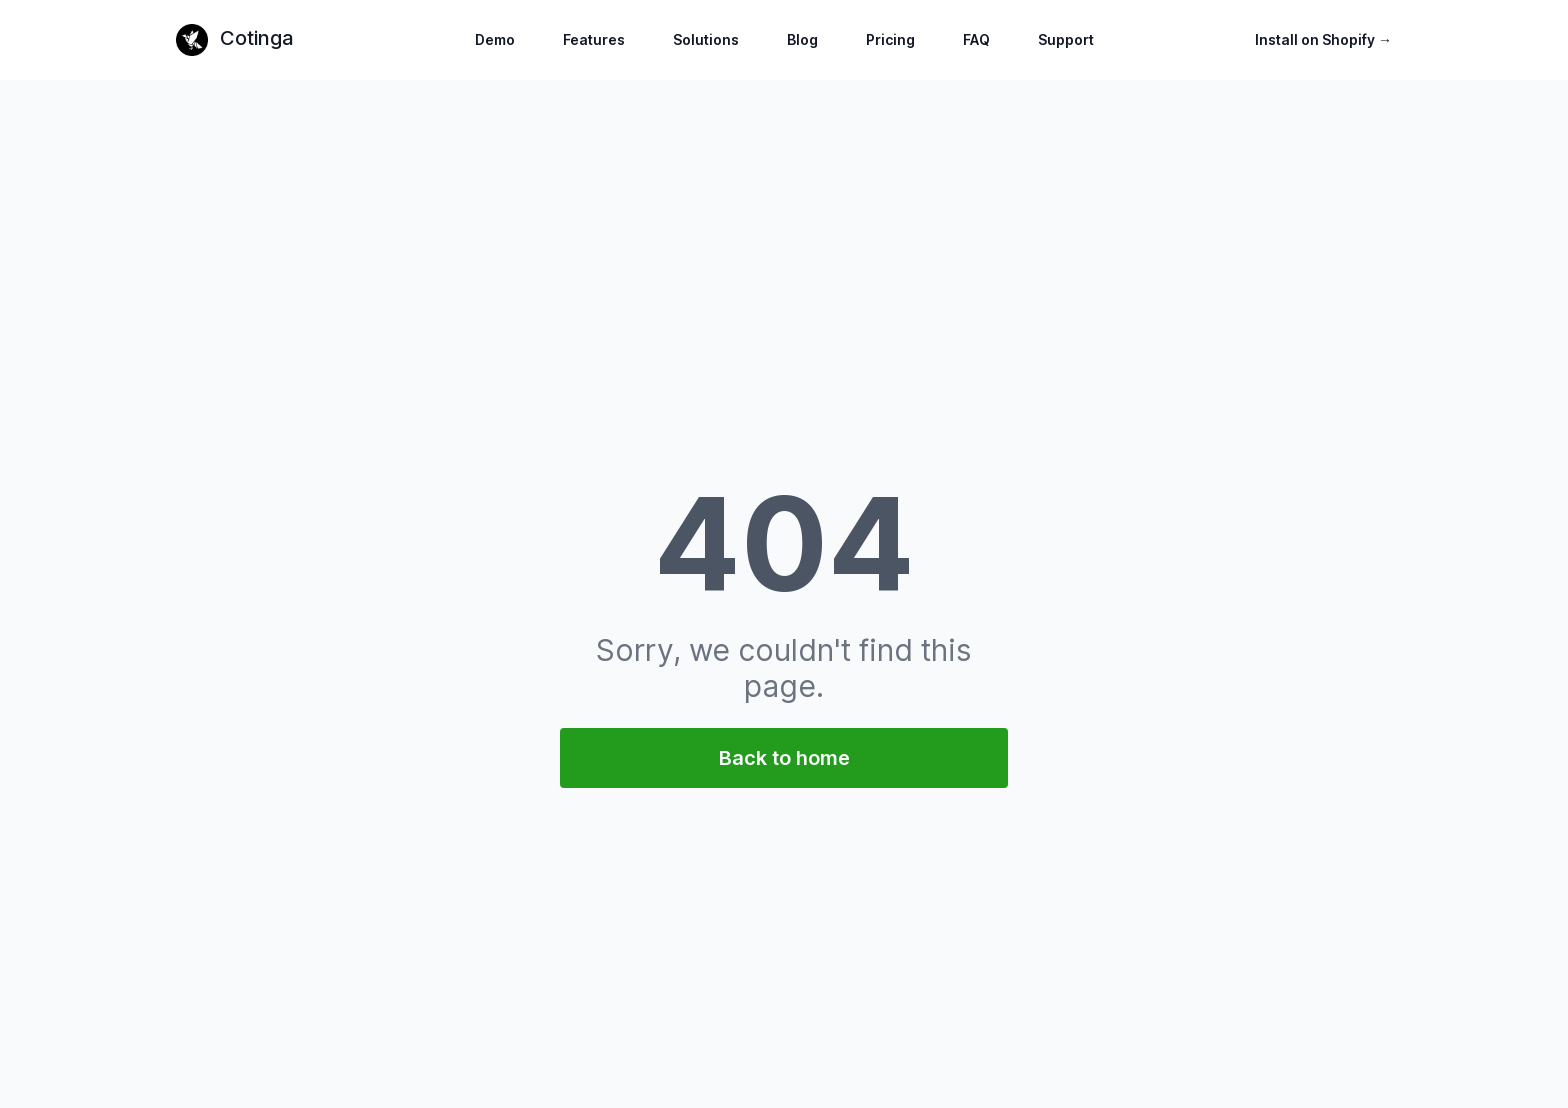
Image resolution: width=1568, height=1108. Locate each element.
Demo (495, 39)
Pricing (890, 39)
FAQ (976, 39)
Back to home (784, 758)
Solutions (706, 39)
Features (594, 39)
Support (1066, 39)
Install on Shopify (1323, 39)
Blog (802, 39)
